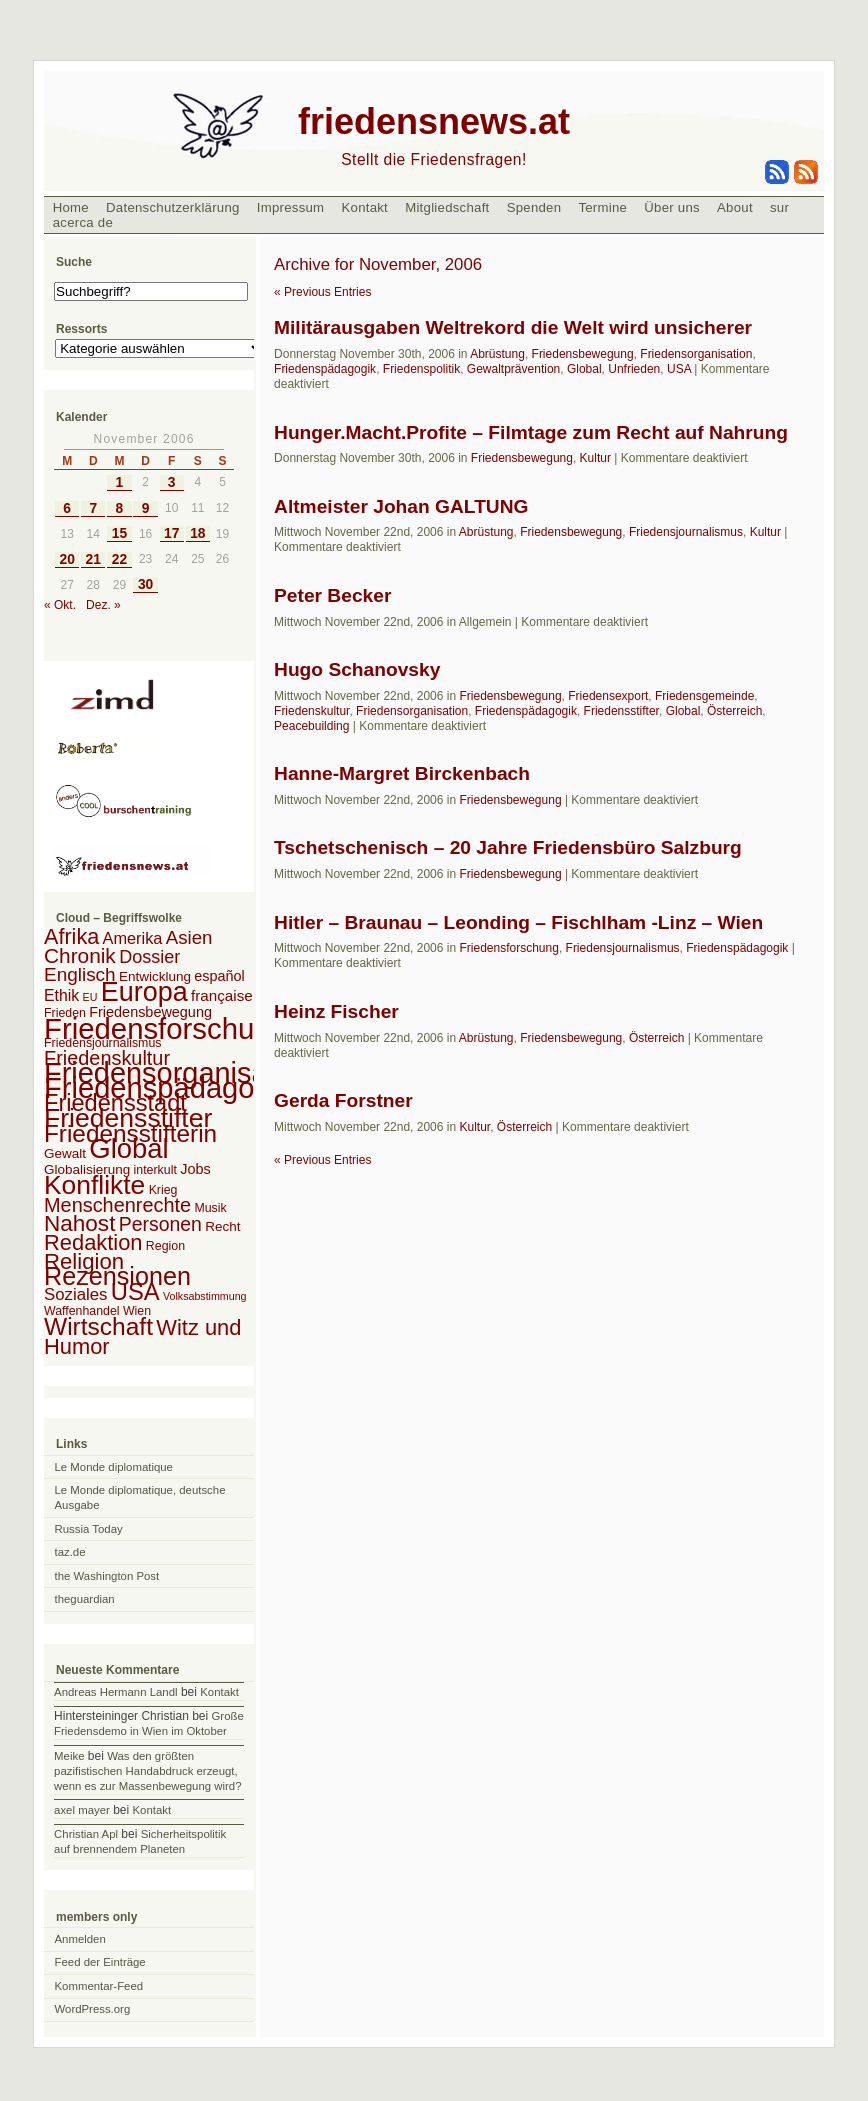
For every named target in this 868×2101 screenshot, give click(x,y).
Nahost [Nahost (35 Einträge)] (79, 1223)
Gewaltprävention (513, 369)
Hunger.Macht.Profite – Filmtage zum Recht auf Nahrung (531, 432)
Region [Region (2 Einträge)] (165, 1246)
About (735, 207)
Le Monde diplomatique (114, 1467)
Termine (602, 207)
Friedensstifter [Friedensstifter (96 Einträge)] (128, 1118)
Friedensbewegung (583, 354)
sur (779, 207)
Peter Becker (332, 595)
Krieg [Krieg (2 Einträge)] (163, 1190)
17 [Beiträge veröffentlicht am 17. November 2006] (171, 533)
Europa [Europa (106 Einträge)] (144, 992)
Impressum (291, 207)
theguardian (85, 1599)
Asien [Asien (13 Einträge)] (189, 937)
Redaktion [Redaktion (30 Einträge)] (93, 1242)
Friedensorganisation (696, 354)
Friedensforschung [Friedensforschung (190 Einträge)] (165, 1028)
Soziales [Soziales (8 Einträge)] (75, 1294)
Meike (69, 1756)
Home (71, 207)
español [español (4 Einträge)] (219, 976)
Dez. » (103, 605)
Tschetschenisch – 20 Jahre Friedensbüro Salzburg (508, 847)
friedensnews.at (434, 121)
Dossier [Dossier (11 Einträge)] (149, 957)
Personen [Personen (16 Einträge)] (160, 1224)
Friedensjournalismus (686, 532)
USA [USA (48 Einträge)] (135, 1291)
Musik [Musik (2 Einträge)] (210, 1208)
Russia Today (89, 1529)
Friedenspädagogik (325, 369)
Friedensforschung (508, 948)
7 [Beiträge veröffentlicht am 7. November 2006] (93, 508)
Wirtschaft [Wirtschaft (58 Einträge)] (98, 1326)
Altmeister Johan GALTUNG (401, 506)
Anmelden (80, 1939)
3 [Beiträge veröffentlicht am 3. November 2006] (172, 482)
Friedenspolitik (421, 369)
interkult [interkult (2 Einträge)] (155, 1170)
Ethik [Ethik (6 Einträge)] (61, 995)
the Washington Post (107, 1576)
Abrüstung (497, 354)
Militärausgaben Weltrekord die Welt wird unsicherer (513, 327)
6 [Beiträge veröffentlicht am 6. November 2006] (67, 508)
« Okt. (60, 605)
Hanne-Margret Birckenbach (402, 773)
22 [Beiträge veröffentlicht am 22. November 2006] (119, 559)
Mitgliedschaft (447, 207)
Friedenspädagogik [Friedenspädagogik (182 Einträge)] (168, 1088)
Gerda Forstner (343, 1100)
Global (584, 369)
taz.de (70, 1552)
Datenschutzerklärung (173, 207)
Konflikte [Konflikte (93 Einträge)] (94, 1185)
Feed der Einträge (100, 1962)
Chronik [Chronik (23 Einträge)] (80, 955)
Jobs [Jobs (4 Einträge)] (195, 1169)
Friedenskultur (311, 711)
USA (679, 369)
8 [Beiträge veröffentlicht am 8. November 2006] (120, 508)
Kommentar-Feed (99, 1986)
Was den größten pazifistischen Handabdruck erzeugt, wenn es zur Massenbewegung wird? (147, 1771)
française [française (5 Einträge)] (222, 995)
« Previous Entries (322, 292)
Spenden (534, 207)
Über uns (672, 207)
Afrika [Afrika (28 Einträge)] (71, 936)
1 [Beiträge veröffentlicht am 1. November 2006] (120, 482)
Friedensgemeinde (704, 696)
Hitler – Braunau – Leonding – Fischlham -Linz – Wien (518, 922)
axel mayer (82, 1810)
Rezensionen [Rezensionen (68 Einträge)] (117, 1276)
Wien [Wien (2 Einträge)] (137, 1311)
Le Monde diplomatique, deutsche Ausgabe (140, 1497)
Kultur (595, 458)
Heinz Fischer (336, 1011)
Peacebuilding (311, 726)
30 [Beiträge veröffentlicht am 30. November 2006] (145, 584)
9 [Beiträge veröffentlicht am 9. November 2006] (146, 508)
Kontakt (364, 207)
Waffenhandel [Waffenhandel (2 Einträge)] (82, 1311)
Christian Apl (86, 1834)
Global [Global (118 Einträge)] (128, 1148)
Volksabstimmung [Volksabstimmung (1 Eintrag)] (205, 1296)
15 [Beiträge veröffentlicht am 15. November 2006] (119, 533)
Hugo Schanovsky (357, 669)
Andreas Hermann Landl (115, 1692)
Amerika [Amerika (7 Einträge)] (133, 938)
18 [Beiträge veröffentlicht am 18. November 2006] (197, 533)
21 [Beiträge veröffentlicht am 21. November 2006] (93, 559)
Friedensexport (608, 696)
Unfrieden (634, 369)
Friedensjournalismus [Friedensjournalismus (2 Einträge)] (102, 1043)
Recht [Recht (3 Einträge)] (222, 1226)
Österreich (734, 711)
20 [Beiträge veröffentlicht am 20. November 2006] (66, 559)
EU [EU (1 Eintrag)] (90, 997)
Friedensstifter (621, 711)
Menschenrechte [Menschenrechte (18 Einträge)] (117, 1205)
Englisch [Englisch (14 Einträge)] (80, 974)
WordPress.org (93, 2009)
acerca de (83, 222)
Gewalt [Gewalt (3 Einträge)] (65, 1153)
